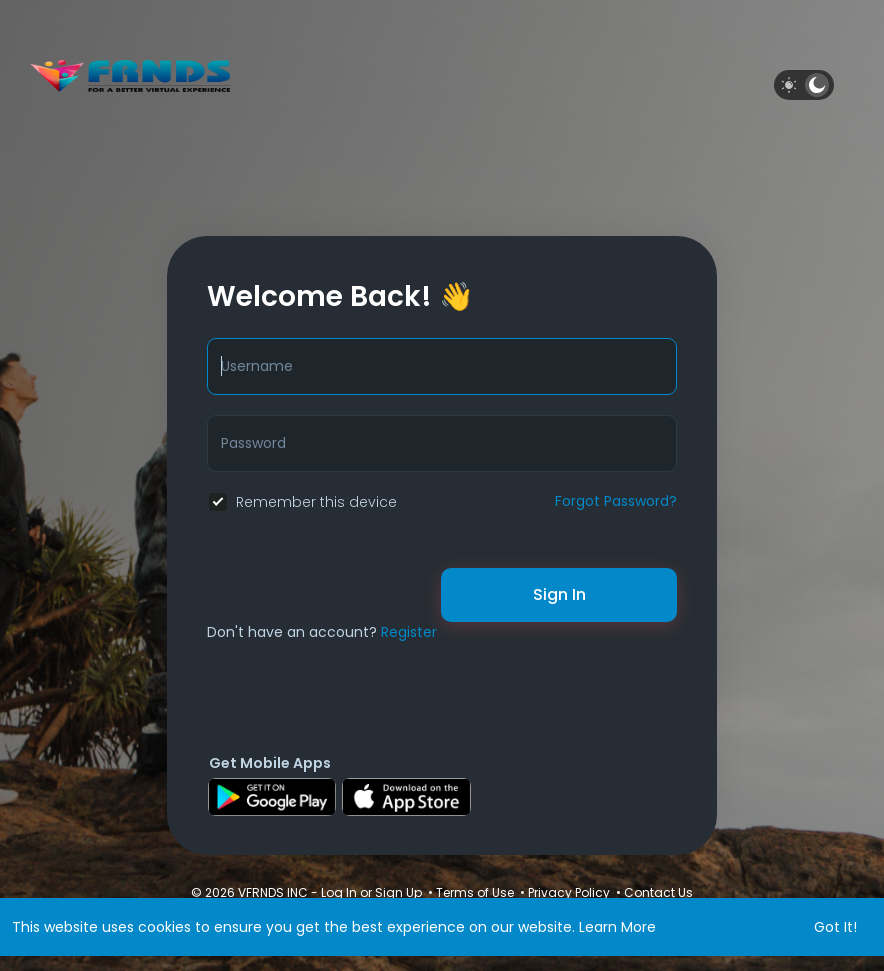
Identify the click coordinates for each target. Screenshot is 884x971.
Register (409, 632)
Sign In (559, 594)
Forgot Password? (616, 501)
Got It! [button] (835, 927)
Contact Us (658, 892)
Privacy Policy (569, 892)
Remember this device (316, 502)
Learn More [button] (617, 927)
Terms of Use (475, 892)
